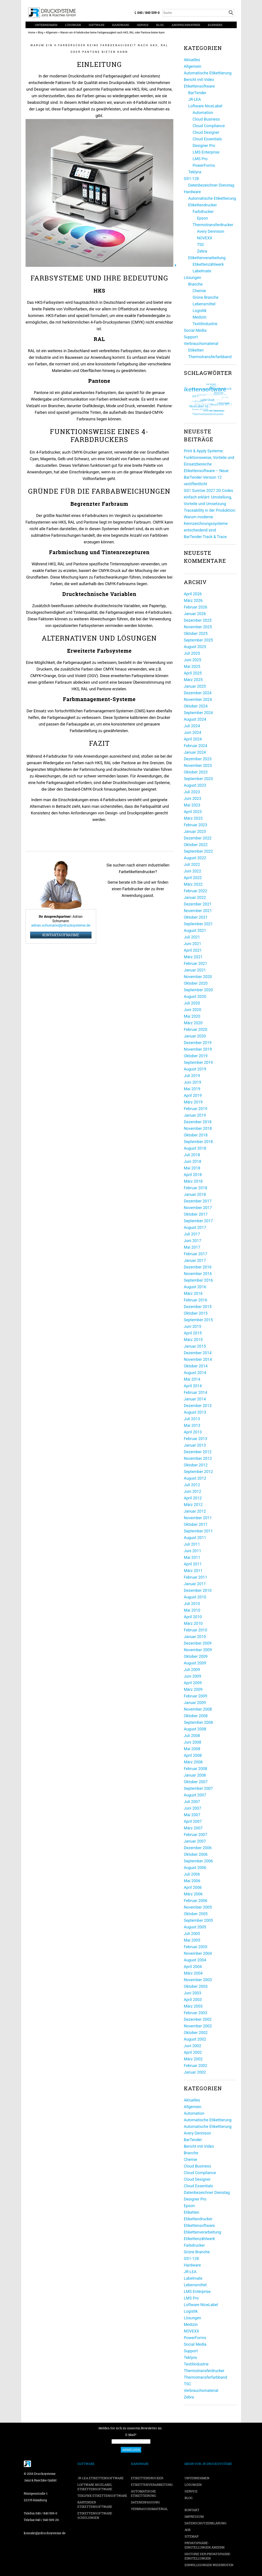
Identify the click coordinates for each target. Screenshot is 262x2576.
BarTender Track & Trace (205, 536)
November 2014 (198, 1359)
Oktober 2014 (196, 1366)
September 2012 (198, 1471)
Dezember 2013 (198, 1405)
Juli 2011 (192, 1544)
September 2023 (198, 778)
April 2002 (193, 2052)
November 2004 (198, 1953)
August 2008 (195, 1729)
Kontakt (192, 2510)
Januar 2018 (195, 1194)
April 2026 (193, 594)
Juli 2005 (192, 1933)
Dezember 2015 (198, 1306)
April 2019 (193, 1095)
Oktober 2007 (196, 1781)
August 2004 (195, 1960)
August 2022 (195, 858)
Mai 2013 (192, 1425)
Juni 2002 (192, 2045)
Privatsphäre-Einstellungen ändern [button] (205, 2545)
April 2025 (193, 673)
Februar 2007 (195, 1834)
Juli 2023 (192, 792)
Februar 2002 (195, 2065)
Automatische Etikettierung (208, 73)
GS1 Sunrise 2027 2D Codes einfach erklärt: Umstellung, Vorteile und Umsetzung (208, 497)
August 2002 (195, 2039)
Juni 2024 (192, 732)
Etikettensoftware (199, 86)
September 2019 (198, 1062)
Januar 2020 (195, 1036)
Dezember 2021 (198, 904)
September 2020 (198, 990)
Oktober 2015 (196, 1313)
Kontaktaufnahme (60, 935)
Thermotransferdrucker (213, 224)
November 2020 (198, 976)
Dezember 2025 (198, 620)
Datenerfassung (145, 2502)
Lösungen (73, 25)
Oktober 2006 (196, 1854)
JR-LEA (194, 99)
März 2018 (193, 1181)
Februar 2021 (195, 963)
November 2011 (198, 1517)
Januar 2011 (195, 1583)
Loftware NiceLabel (205, 106)
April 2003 (193, 1999)
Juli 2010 (192, 1603)
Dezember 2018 (198, 1121)
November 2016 (198, 1273)
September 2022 (198, 851)
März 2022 (193, 884)
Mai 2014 (192, 1379)
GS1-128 (191, 178)
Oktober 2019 (196, 1055)
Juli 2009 (192, 1669)
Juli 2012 (192, 1484)
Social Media (195, 330)
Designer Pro (204, 145)
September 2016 (198, 1280)
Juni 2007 (192, 1808)
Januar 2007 (195, 1841)
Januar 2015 (195, 1346)
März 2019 (193, 1102)
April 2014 (193, 1385)
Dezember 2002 (198, 2019)
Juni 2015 (192, 1326)
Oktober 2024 (196, 706)
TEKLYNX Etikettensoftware (102, 2496)
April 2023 (193, 811)
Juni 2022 (192, 871)
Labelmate (202, 271)
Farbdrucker (203, 211)
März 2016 (193, 1293)
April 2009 (193, 1682)
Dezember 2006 (198, 1847)
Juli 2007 (192, 1801)
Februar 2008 (195, 1768)
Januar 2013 (195, 1445)
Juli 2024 (192, 726)
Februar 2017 (195, 1253)
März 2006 (193, 1894)
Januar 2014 (195, 1399)
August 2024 (195, 719)
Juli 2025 (192, 653)
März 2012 (193, 1504)
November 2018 (198, 1128)
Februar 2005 (195, 1946)
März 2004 (193, 1973)
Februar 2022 (195, 891)
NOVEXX (204, 238)
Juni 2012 (192, 1491)
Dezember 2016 (198, 1267)
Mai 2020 (192, 1016)
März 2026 (193, 600)
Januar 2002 (195, 2072)
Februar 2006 (195, 1900)
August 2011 (195, 1537)
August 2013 (195, 1412)
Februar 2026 (195, 607)
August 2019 (195, 1069)
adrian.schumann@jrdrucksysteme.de (60, 925)
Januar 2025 (195, 686)
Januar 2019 (195, 1115)
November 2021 (198, 910)
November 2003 (198, 1979)
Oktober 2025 (196, 633)
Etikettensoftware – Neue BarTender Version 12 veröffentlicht (206, 477)
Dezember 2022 (198, 838)
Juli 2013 (192, 1418)
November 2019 (198, 1049)
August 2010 (195, 1597)
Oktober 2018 (196, 1135)
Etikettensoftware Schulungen (94, 2515)
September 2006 (198, 1861)
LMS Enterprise (206, 152)
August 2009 (195, 1663)
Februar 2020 (195, 1029)
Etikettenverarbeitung (207, 257)
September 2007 (198, 1788)
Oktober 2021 (196, 917)
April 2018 (193, 1174)
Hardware (120, 25)
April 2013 (193, 1432)
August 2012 (195, 1478)
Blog (160, 25)
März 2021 (193, 957)
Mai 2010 (192, 1610)
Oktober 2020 (196, 983)
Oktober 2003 (196, 1986)
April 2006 (193, 1887)
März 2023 (193, 818)
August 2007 (195, 1795)
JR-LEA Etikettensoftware (100, 2478)
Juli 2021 (192, 937)
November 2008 (198, 1709)
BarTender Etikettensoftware (94, 2504)
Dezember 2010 (198, 1590)
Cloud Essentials (207, 139)
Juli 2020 (192, 1003)
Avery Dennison (210, 231)
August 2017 (195, 1227)
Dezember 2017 (198, 1201)
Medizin (200, 317)
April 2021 (193, 950)
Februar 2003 (195, 2012)
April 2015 (193, 1333)
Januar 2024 (195, 752)
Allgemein (193, 66)
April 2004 (193, 1966)
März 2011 (193, 1570)
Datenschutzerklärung (205, 2523)
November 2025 (198, 627)
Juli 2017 (192, 1234)
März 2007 (193, 1828)
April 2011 (193, 1564)
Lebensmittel (204, 304)
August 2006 (195, 1867)
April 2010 (193, 1616)
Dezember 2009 (198, 1643)
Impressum (194, 2516)
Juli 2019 (192, 1075)
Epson (202, 218)
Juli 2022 (192, 864)
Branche (195, 284)
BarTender (197, 92)
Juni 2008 (192, 1742)
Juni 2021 (192, 943)
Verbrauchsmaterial (201, 343)
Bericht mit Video (199, 79)
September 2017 (198, 1220)
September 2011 (198, 1531)
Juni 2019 (192, 1082)
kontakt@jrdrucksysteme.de (45, 2533)
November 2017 (198, 1207)
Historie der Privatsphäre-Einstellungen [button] (208, 2556)
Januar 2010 (195, 1636)
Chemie (199, 290)
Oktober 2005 (196, 1913)
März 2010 (193, 1623)
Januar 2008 (195, 1775)
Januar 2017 (195, 1260)
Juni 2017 (192, 1240)
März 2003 (193, 2006)
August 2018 (195, 1148)
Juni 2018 (192, 1161)
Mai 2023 (192, 805)
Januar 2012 (195, 1511)
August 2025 (195, 646)
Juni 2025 (192, 660)
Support (191, 337)
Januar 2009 (195, 1702)
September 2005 (198, 1920)
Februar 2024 (195, 745)
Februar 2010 (195, 1630)
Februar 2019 (195, 1108)
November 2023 (198, 765)
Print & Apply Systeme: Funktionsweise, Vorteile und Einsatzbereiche (209, 457)
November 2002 (198, 2026)
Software (96, 25)
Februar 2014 (195, 1392)
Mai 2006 (192, 1880)
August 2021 (195, 930)
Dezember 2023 (198, 759)
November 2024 (198, 699)
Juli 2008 (192, 1735)
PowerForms (204, 165)
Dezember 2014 (198, 1352)
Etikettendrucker (202, 205)
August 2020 (195, 996)
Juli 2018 (192, 1154)
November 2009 (198, 1649)
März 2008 (193, 1762)
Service (142, 25)
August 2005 (195, 1927)
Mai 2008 (192, 1748)
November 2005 (198, 1907)
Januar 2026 (195, 613)
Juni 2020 (192, 1009)
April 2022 (193, 877)
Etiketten (196, 350)
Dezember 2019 (198, 1042)
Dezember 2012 (198, 1451)
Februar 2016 (195, 1300)
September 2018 (198, 1141)
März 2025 (193, 679)
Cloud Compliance (209, 125)
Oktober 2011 (196, 1524)
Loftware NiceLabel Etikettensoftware (94, 2487)
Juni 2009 (192, 1676)
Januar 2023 (195, 831)
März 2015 (193, 1339)
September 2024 (198, 712)
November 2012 (198, 1458)
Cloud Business (206, 119)
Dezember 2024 (198, 693)
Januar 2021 (195, 970)
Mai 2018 (192, 1168)
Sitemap (192, 2536)
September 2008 (198, 1722)
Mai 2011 (192, 1557)
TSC (200, 244)
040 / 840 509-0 (148, 13)
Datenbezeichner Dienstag (211, 185)
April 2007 (193, 1821)
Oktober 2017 (196, 1214)
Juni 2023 (192, 798)
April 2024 (193, 739)
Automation (203, 112)
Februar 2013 (195, 1438)
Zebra (202, 251)
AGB (188, 2530)
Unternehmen (46, 25)
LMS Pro (200, 158)
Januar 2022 (195, 897)
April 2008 (193, 1755)
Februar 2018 (195, 1187)
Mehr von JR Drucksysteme (208, 2464)
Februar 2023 (195, 825)
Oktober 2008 (196, 1715)
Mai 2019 (192, 1088)
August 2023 (195, 785)
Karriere (215, 25)
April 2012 (193, 1498)
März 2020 (193, 1023)
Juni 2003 (192, 1993)
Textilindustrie (205, 323)
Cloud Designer (206, 132)
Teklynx (195, 172)
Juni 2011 (192, 1550)
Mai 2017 (192, 1247)
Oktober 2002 (196, 2032)
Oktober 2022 (196, 844)
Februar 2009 (195, 1696)
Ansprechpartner (186, 25)
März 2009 (193, 1689)
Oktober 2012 (196, 1465)
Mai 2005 (192, 1940)
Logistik (200, 310)
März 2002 (193, 2059)
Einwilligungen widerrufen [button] (209, 2565)
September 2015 (198, 1319)
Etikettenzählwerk (208, 264)
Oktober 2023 (196, 772)
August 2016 (195, 1286)
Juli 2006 (192, 1874)
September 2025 (198, 640)
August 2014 (195, 1372)
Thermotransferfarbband (210, 356)
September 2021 (198, 924)
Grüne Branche (206, 297)
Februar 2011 (195, 1577)
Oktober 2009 (196, 1656)
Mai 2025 (192, 666)
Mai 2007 (192, 1814)
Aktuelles (192, 59)
